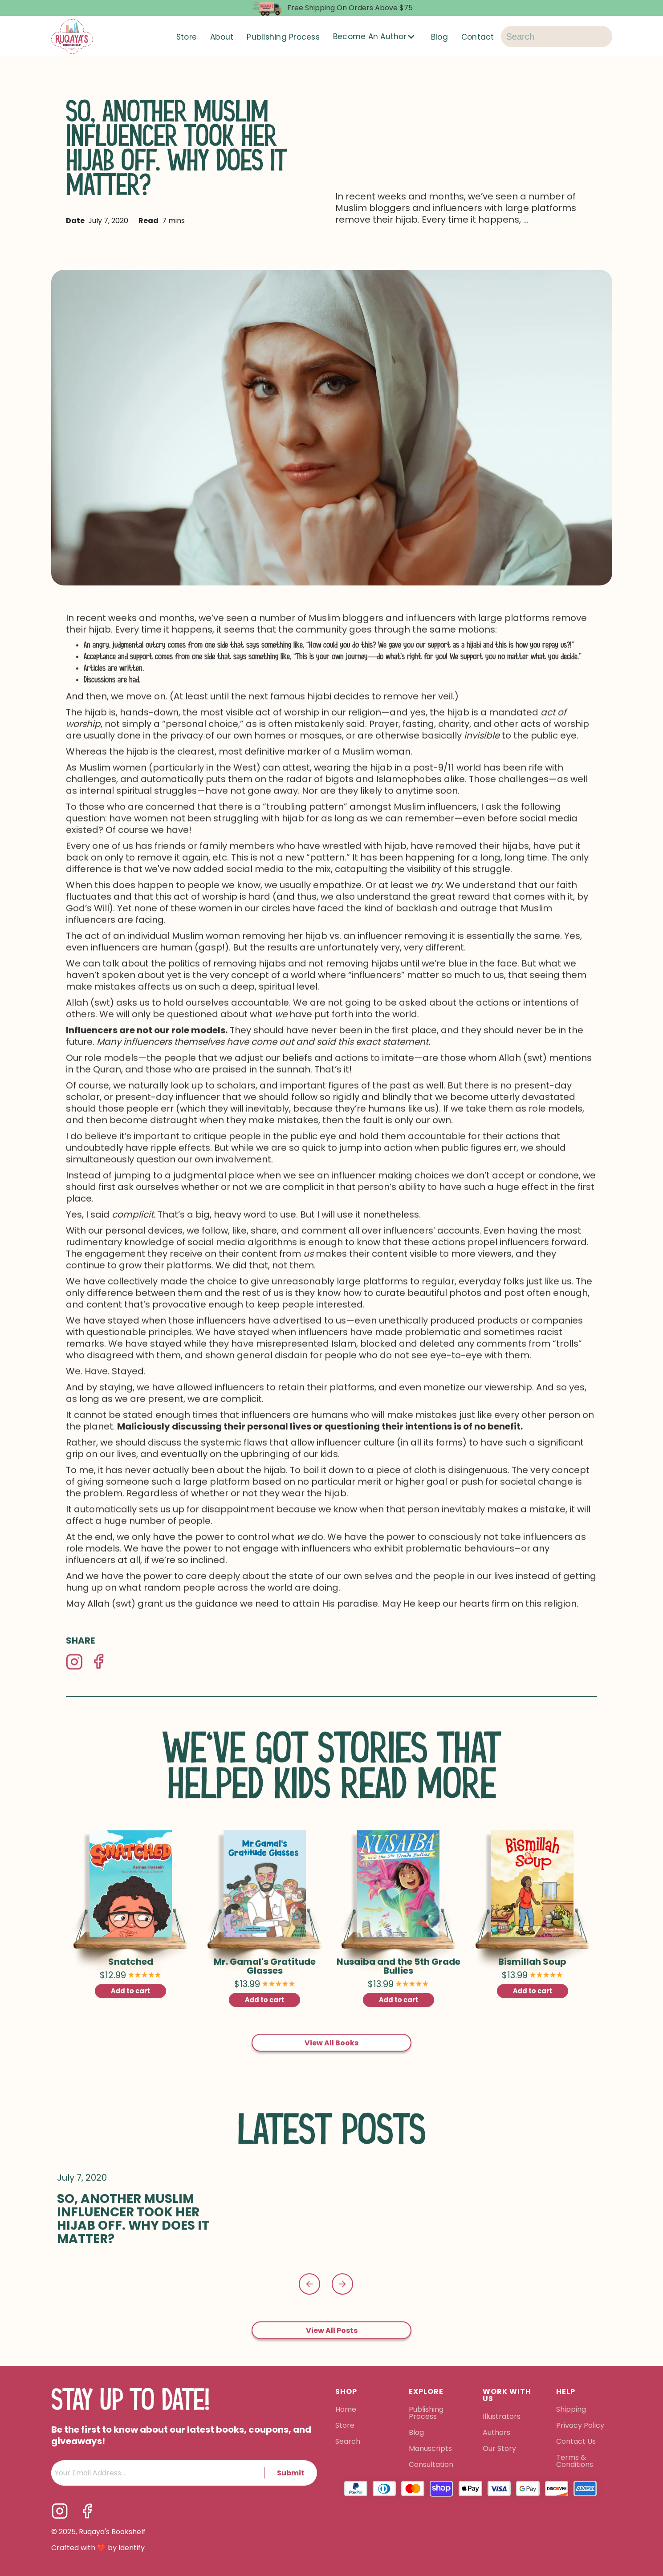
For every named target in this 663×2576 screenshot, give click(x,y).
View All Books (331, 2030)
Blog (439, 37)
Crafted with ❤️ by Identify (98, 2530)
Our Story (499, 2432)
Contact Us (576, 2425)
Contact (477, 37)
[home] (72, 36)
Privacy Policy (581, 2409)
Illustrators (502, 2400)
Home (345, 2393)
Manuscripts (430, 2432)
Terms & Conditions (574, 2444)
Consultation (431, 2448)
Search (347, 2425)
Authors (496, 2416)
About (221, 37)
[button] (375, 36)
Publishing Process (283, 37)
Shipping (571, 2393)
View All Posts (332, 2317)
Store (186, 37)
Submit (291, 2455)
